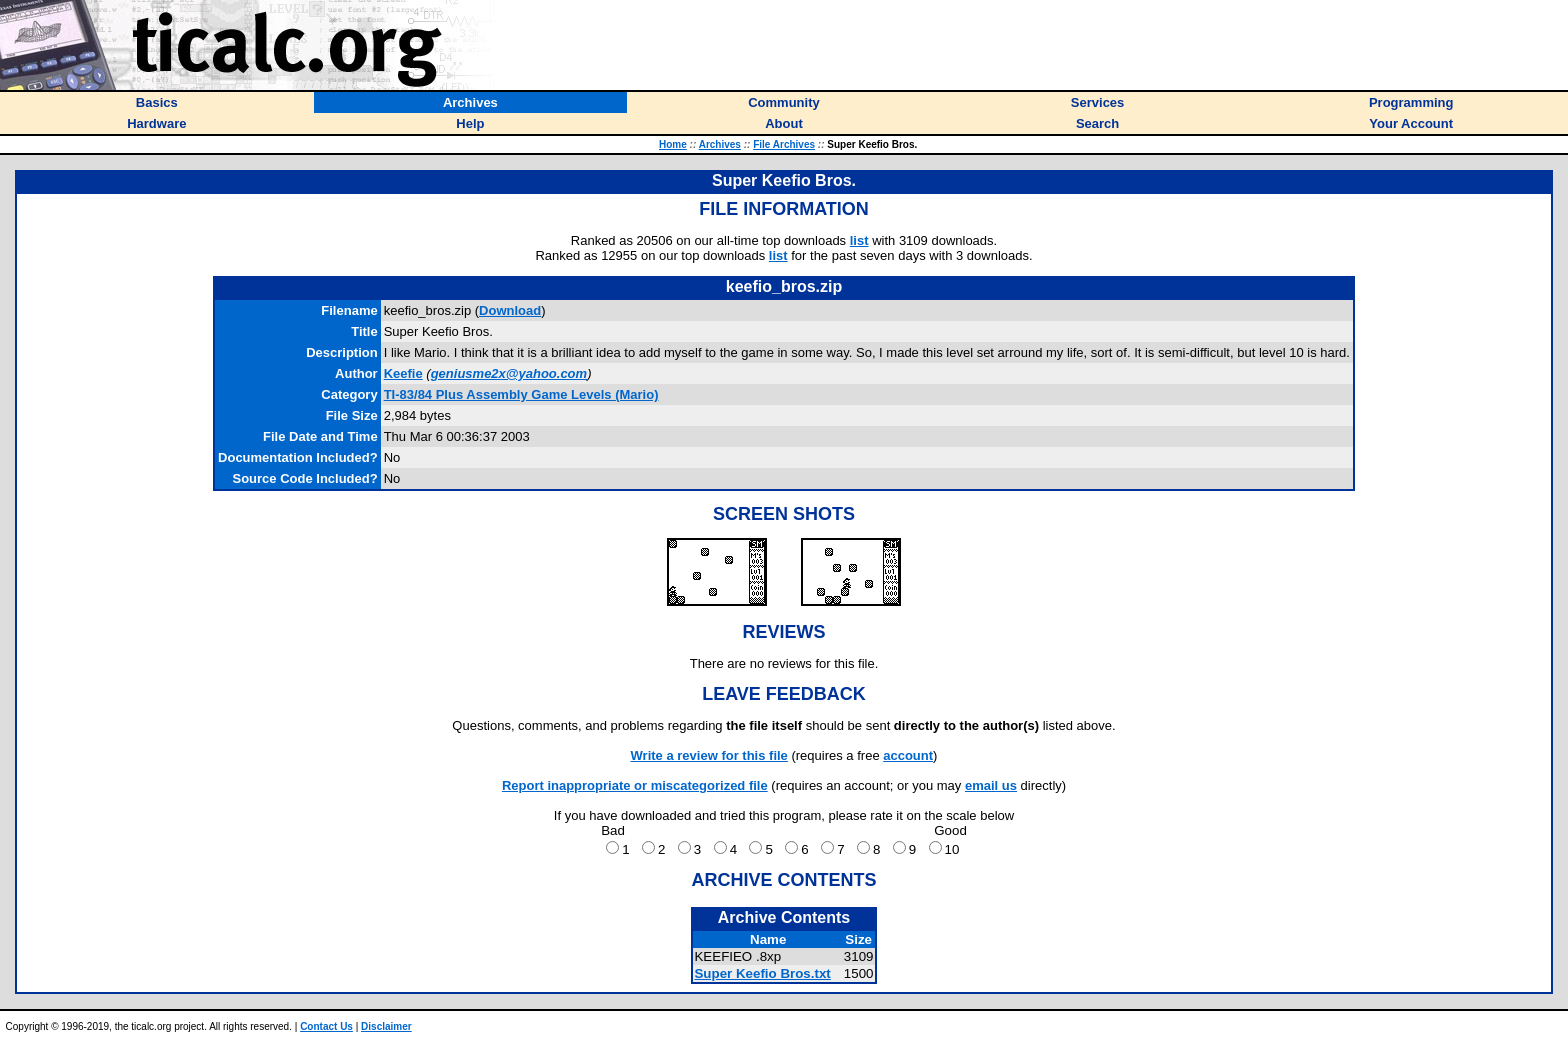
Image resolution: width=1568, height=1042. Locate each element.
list (859, 240)
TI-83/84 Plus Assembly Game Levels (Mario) (521, 394)
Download (510, 310)
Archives (720, 144)
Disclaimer (386, 1026)
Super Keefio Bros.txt (762, 973)
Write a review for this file (709, 755)
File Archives (784, 144)
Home (673, 144)
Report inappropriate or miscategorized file (635, 785)
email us (991, 785)
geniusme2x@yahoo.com (509, 373)
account (908, 755)
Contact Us (326, 1026)
